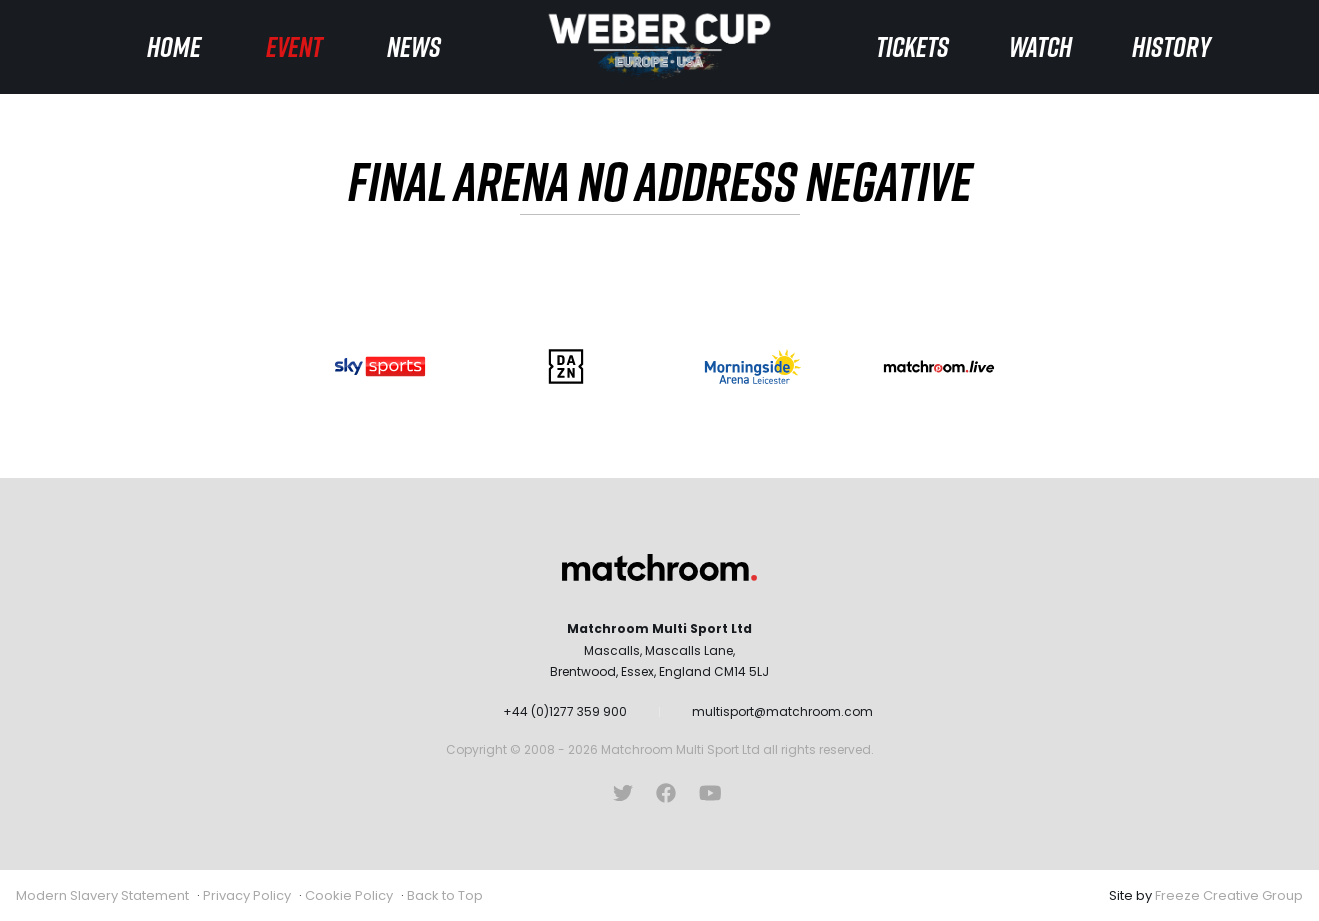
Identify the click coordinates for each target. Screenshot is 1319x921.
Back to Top (445, 895)
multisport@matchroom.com (782, 711)
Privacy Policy (247, 895)
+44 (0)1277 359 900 (565, 711)
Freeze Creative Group (1229, 895)
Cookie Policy (349, 895)
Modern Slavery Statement (102, 895)
